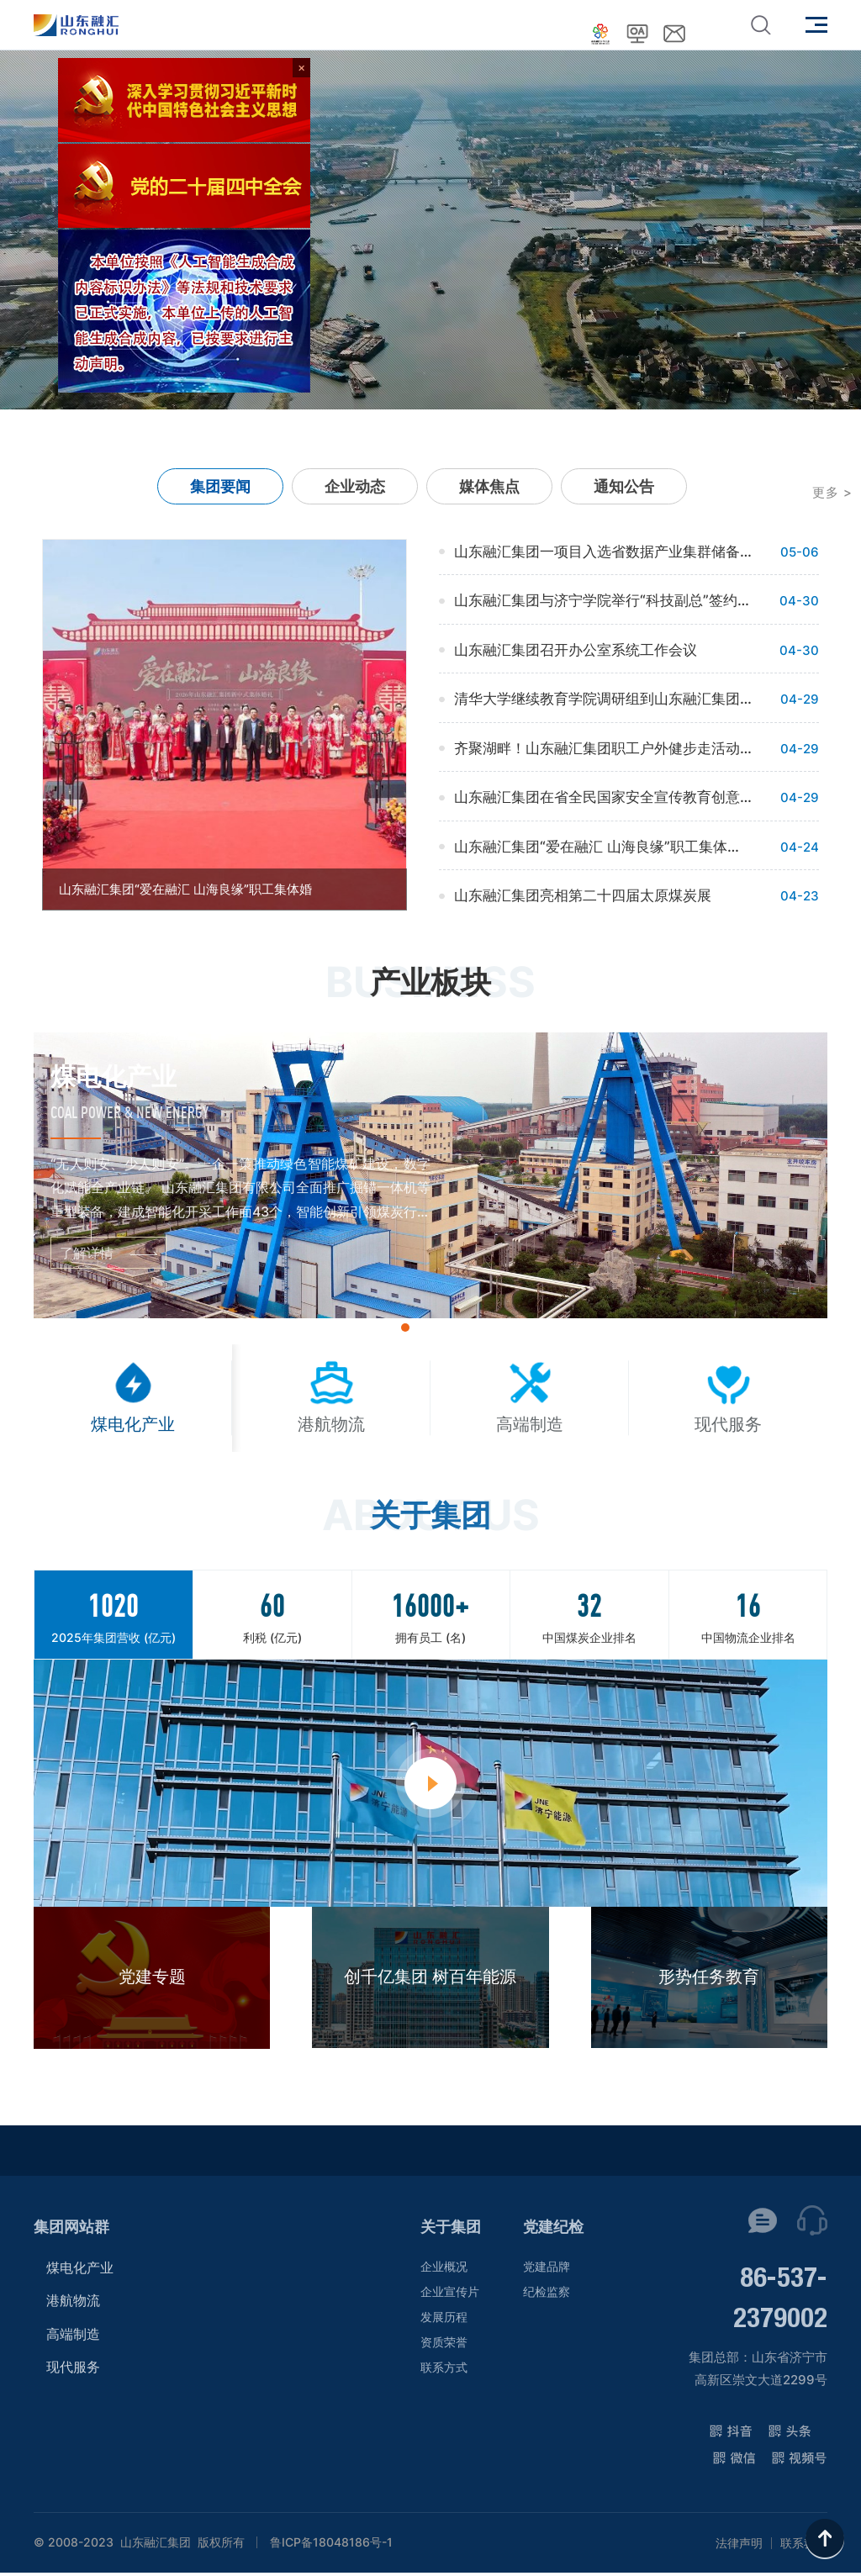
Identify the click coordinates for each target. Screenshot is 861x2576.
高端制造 (73, 2337)
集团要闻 (220, 486)
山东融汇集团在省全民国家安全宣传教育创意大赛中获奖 (603, 797)
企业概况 (443, 2269)
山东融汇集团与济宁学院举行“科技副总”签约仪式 (603, 600)
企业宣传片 (449, 2295)
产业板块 (430, 981)
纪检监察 (546, 2295)
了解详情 (87, 1252)
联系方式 (443, 2370)
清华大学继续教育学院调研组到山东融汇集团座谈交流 (603, 698)
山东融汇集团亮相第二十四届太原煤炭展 (582, 895)
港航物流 (73, 2304)
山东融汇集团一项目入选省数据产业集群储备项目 (603, 551)
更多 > (832, 492)
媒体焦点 (489, 486)
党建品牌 (546, 2269)
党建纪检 (553, 2230)
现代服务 (73, 2370)
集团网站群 (71, 2230)
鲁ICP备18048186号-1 (331, 2546)
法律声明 (739, 2546)
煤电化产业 (80, 2270)
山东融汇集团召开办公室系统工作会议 (575, 649)
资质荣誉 (443, 2345)
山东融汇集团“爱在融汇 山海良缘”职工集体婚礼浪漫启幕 (603, 846)
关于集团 (450, 2230)
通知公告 (624, 486)
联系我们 (803, 2546)
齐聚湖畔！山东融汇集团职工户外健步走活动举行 (603, 748)
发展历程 (443, 2320)
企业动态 (355, 486)
